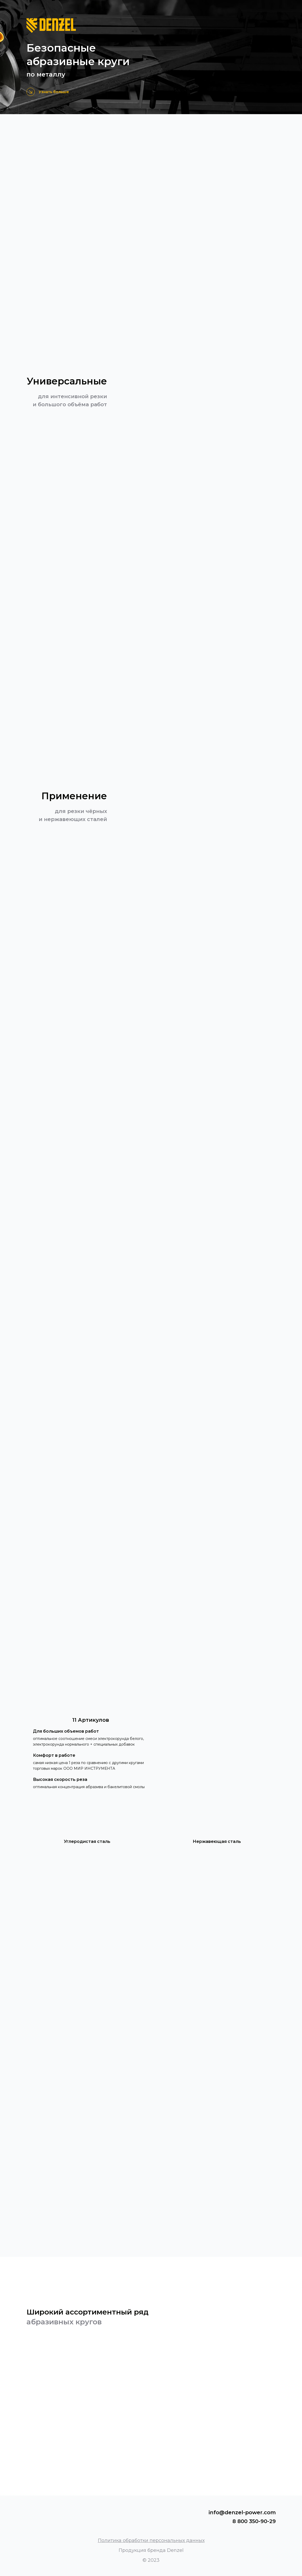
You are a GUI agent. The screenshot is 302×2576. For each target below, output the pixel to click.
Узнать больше (54, 91)
